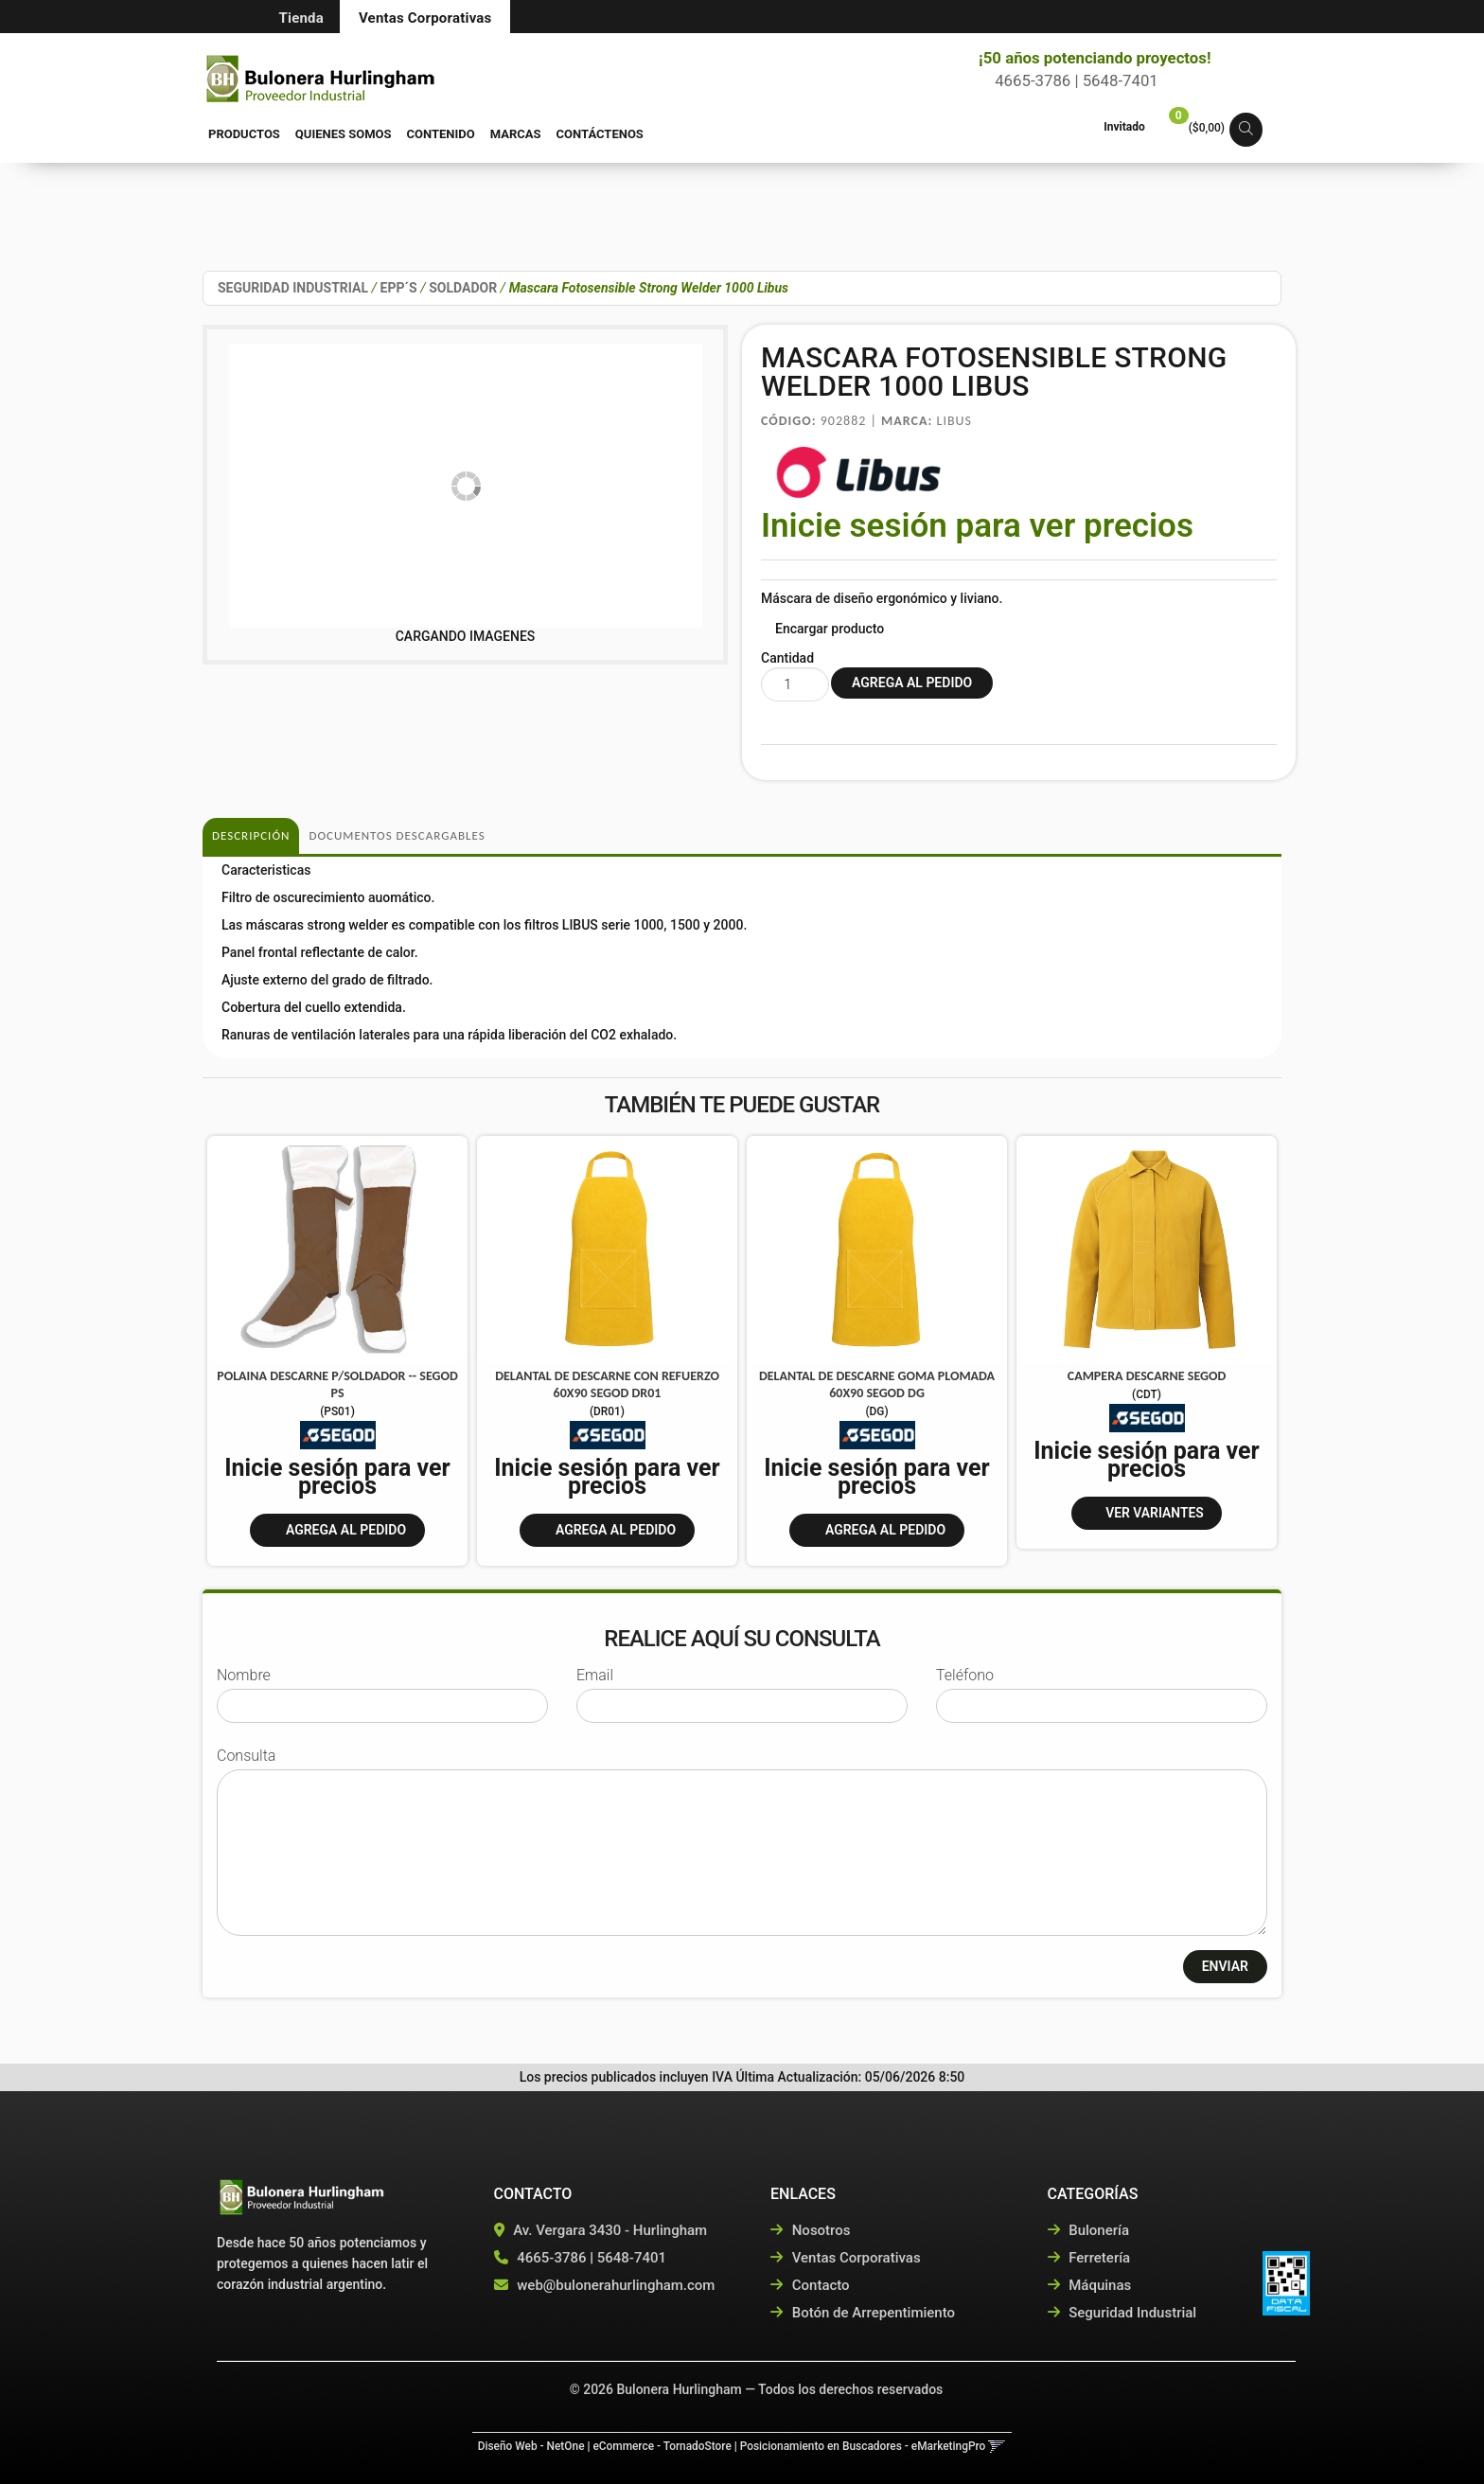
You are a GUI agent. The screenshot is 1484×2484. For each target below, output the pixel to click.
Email (594, 1675)
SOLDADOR (463, 287)
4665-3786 (551, 2257)
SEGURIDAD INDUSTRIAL (293, 287)
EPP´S (398, 287)
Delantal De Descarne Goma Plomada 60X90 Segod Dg (877, 1384)
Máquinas (1090, 2285)
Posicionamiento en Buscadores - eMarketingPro (863, 2446)
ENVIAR (1225, 1966)
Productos (244, 134)
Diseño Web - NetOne (531, 2446)
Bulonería (1089, 2230)
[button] (1246, 130)
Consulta (246, 1756)
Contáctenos (600, 134)
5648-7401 (631, 2257)
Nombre (244, 1675)
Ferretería (1089, 2257)
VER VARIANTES (1154, 1512)
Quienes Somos (343, 134)
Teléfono (965, 1675)
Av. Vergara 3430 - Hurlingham (601, 2230)
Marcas (515, 134)
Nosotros (810, 2230)
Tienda (301, 18)
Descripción (251, 835)
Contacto (810, 2285)
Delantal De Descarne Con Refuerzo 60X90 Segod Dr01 (607, 1384)
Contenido (441, 134)
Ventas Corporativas (425, 18)
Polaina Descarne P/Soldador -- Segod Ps (337, 1384)
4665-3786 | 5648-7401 (1068, 80)
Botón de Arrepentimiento (862, 2312)
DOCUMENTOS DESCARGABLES (397, 835)
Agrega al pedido (346, 1529)
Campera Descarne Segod (1147, 1376)
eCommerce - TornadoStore (661, 2446)
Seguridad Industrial (1122, 2312)
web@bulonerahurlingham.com (616, 2285)
